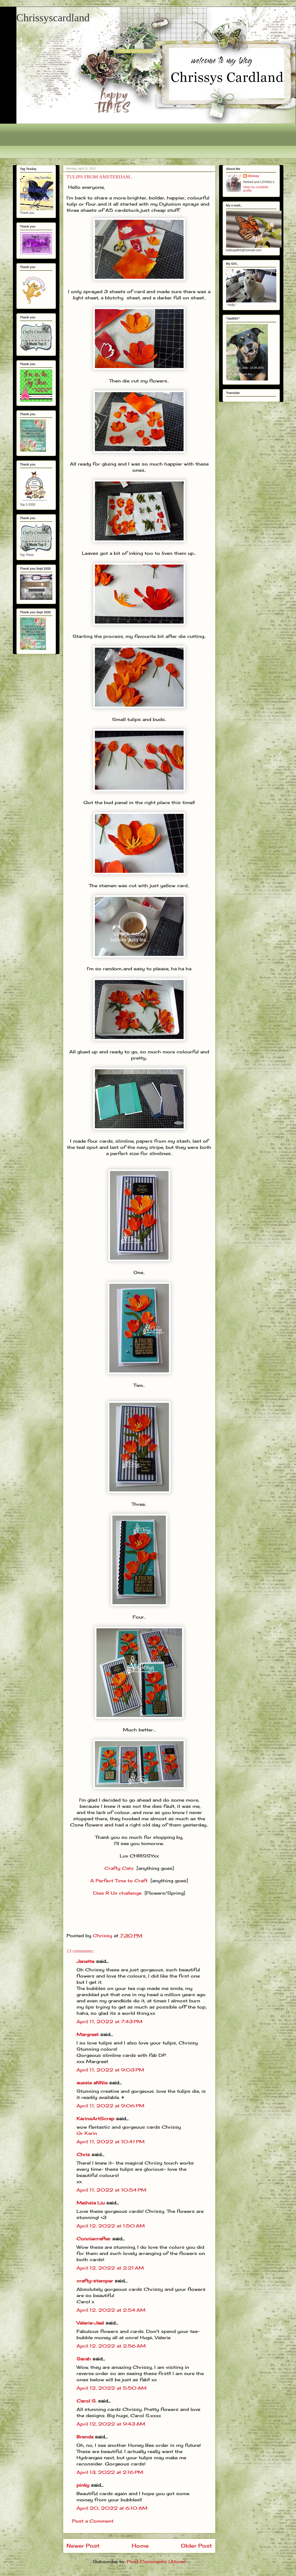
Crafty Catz (118, 1868)
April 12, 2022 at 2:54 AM (110, 2310)
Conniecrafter (93, 2238)
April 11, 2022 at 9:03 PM (110, 2070)
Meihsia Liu (90, 2203)
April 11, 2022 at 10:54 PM (111, 2190)
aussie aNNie (92, 2082)
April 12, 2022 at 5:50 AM (111, 2388)
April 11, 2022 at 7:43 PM (109, 2021)
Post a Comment (93, 2521)
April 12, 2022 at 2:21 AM (110, 2268)
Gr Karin (86, 2133)
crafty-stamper (94, 2281)
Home (140, 2545)
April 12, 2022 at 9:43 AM (110, 2424)
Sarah (83, 2359)
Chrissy (253, 176)
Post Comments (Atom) (156, 2561)
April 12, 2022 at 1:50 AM (110, 2226)
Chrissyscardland (53, 17)
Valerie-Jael (90, 2323)
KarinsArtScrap (95, 2118)
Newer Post (83, 2545)
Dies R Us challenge (117, 1893)
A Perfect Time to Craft (118, 1880)
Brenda (84, 2437)
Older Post (196, 2545)
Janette (85, 1961)
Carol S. (86, 2401)
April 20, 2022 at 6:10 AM (111, 2508)
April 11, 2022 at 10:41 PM (110, 2141)
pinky (82, 2485)
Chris (83, 2154)
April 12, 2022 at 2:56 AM (111, 2346)
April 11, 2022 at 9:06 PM (110, 2105)
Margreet (87, 2034)
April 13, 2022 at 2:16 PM (109, 2472)
